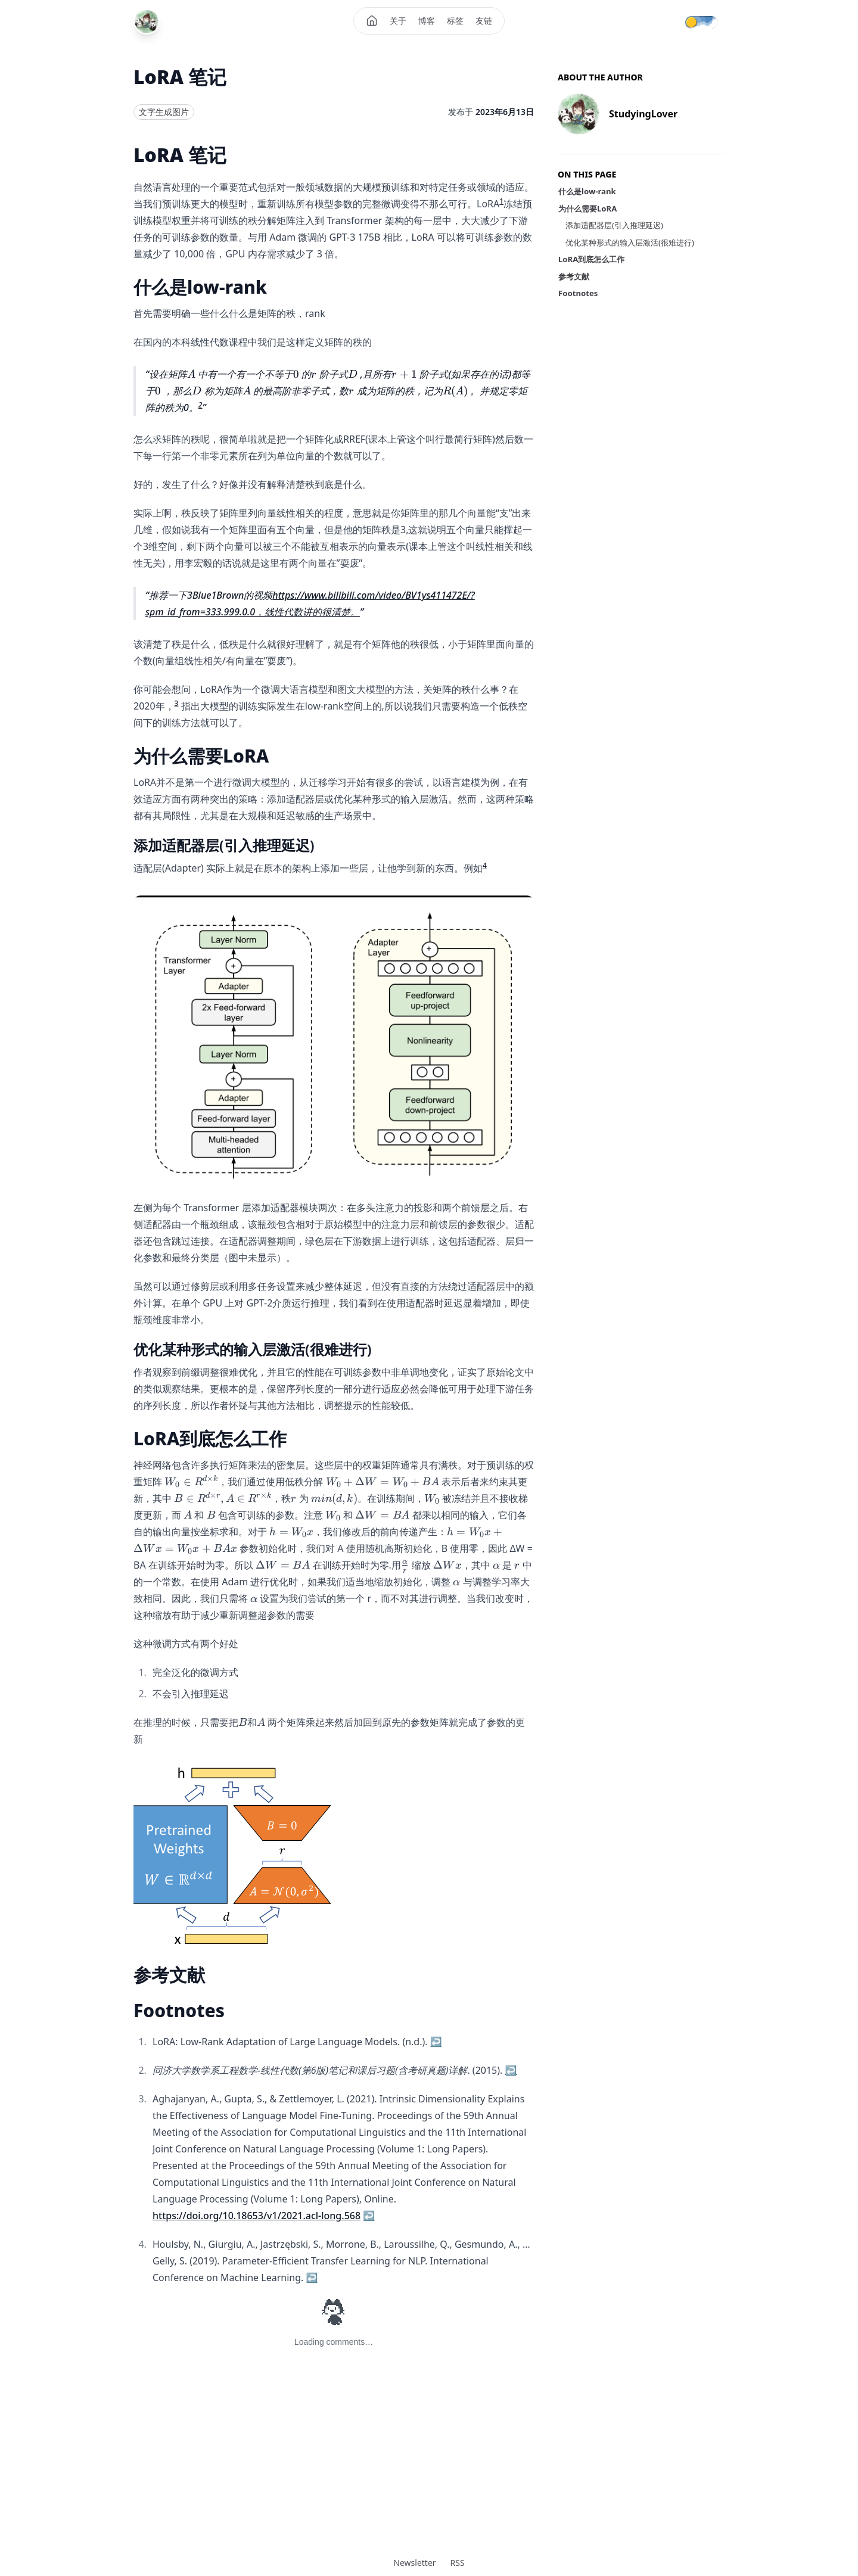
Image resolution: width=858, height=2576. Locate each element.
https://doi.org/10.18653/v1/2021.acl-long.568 (256, 2215)
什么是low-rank (587, 191)
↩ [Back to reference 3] (369, 2215)
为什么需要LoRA (587, 208)
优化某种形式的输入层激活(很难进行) (629, 242)
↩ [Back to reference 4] (312, 2277)
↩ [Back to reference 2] (511, 2070)
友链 (483, 20)
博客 (426, 20)
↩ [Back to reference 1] (436, 2041)
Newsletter (414, 2562)
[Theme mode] (709, 21)
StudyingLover (643, 114)
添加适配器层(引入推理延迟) (614, 225)
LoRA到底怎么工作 (591, 259)
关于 (398, 20)
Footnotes (578, 293)
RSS (457, 2562)
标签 (455, 20)
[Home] (372, 21)
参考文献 (573, 276)
